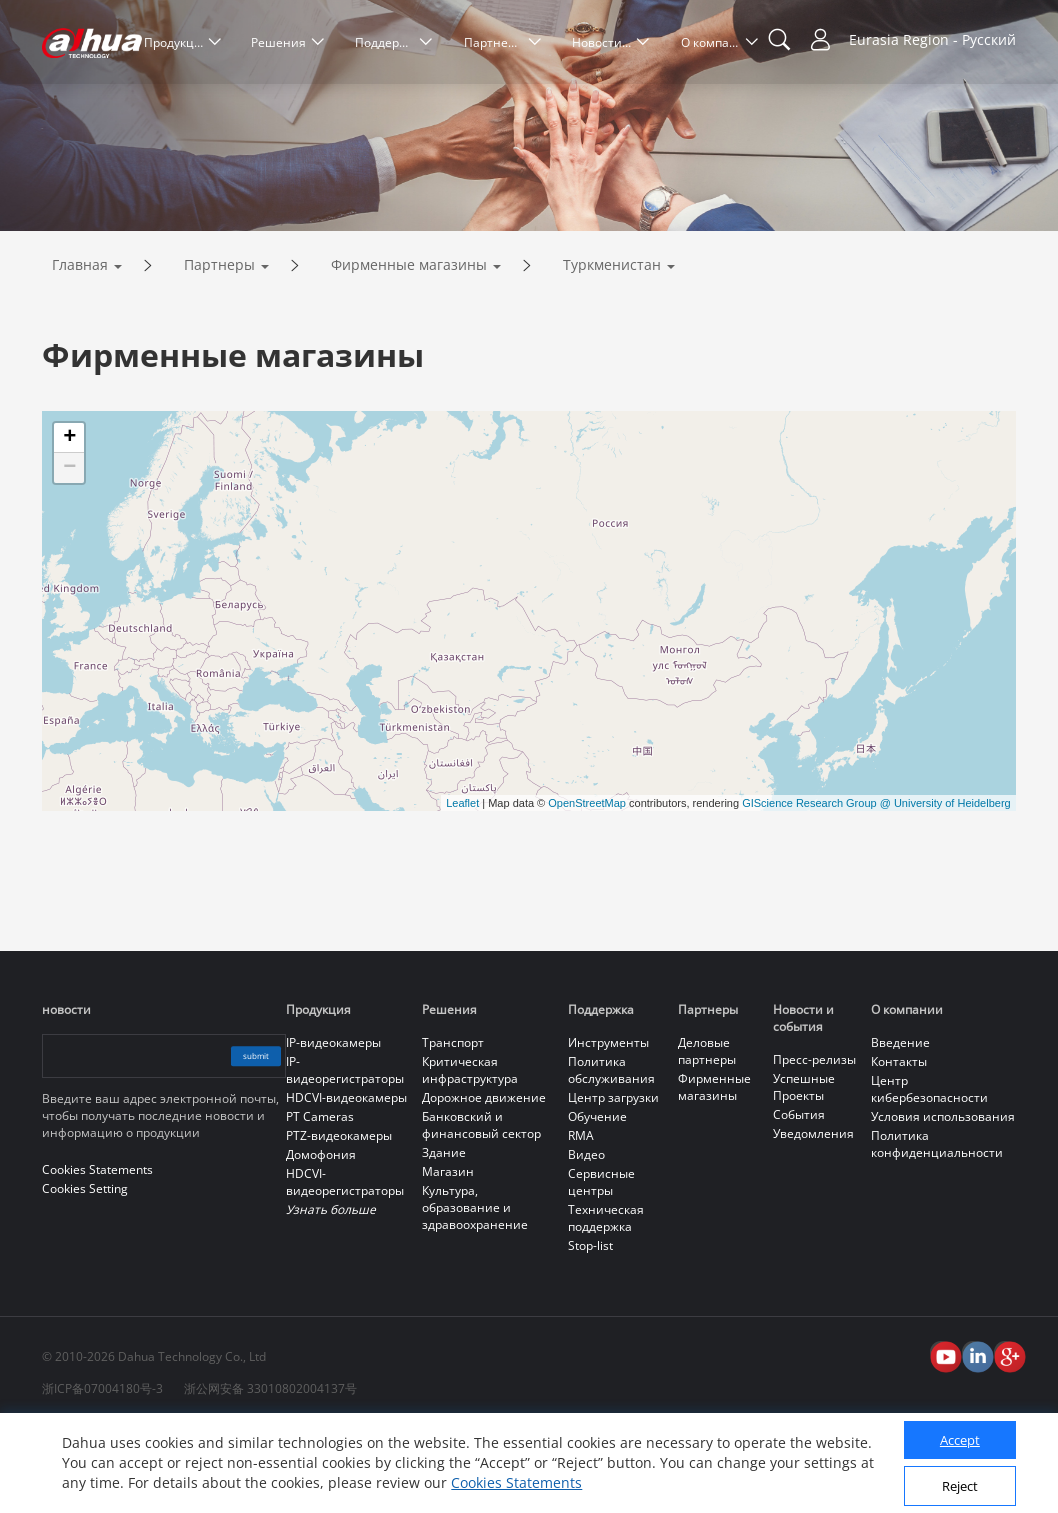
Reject (960, 1486)
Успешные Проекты (804, 1171)
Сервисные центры (601, 1266)
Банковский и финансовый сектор (481, 1209)
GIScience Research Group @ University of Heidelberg (876, 887)
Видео (586, 1238)
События (799, 1198)
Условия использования (943, 1200)
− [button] (69, 552)
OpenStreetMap (587, 887)
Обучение (597, 1200)
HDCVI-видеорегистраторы (345, 1266)
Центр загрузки (613, 1181)
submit (238, 1139)
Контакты (899, 1145)
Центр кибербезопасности (929, 1173)
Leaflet (462, 887)
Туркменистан (612, 348)
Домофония (321, 1238)
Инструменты (608, 1126)
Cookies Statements (516, 1482)
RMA (581, 1219)
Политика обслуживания (611, 1154)
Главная (80, 348)
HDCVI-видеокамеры (346, 1181)
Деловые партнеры (707, 1135)
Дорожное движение (484, 1181)
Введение (900, 1126)
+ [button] (69, 522)
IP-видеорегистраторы (345, 1154)
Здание (444, 1236)
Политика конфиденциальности (937, 1228)
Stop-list (590, 1329)
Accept (960, 1440)
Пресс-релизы (814, 1143)
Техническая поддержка (606, 1302)
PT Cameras (320, 1200)
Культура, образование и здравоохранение (475, 1291)
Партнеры (219, 348)
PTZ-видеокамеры (339, 1219)
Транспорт (453, 1126)
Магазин (448, 1255)
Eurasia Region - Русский (932, 39)
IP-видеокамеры (333, 1126)
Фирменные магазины (409, 348)
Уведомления (813, 1217)
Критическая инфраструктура (470, 1154)
